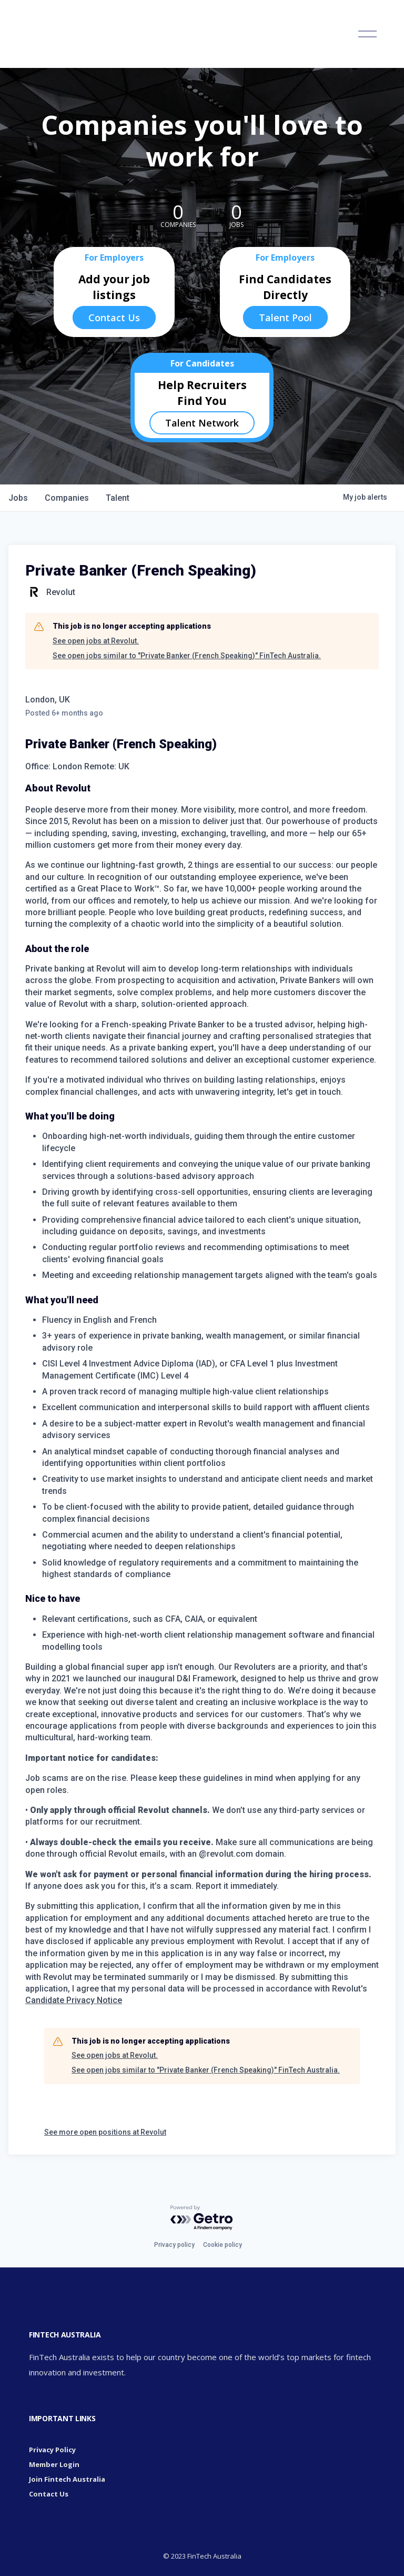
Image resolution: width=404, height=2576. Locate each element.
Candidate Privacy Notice (73, 2000)
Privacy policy (174, 2244)
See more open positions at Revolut (105, 2132)
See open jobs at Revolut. (96, 641)
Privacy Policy (52, 2449)
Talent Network (202, 423)
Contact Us (114, 317)
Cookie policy (222, 2244)
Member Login (54, 2464)
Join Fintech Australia (67, 2479)
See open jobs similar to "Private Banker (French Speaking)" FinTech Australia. (187, 655)
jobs (18, 498)
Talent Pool (285, 317)
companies (67, 498)
